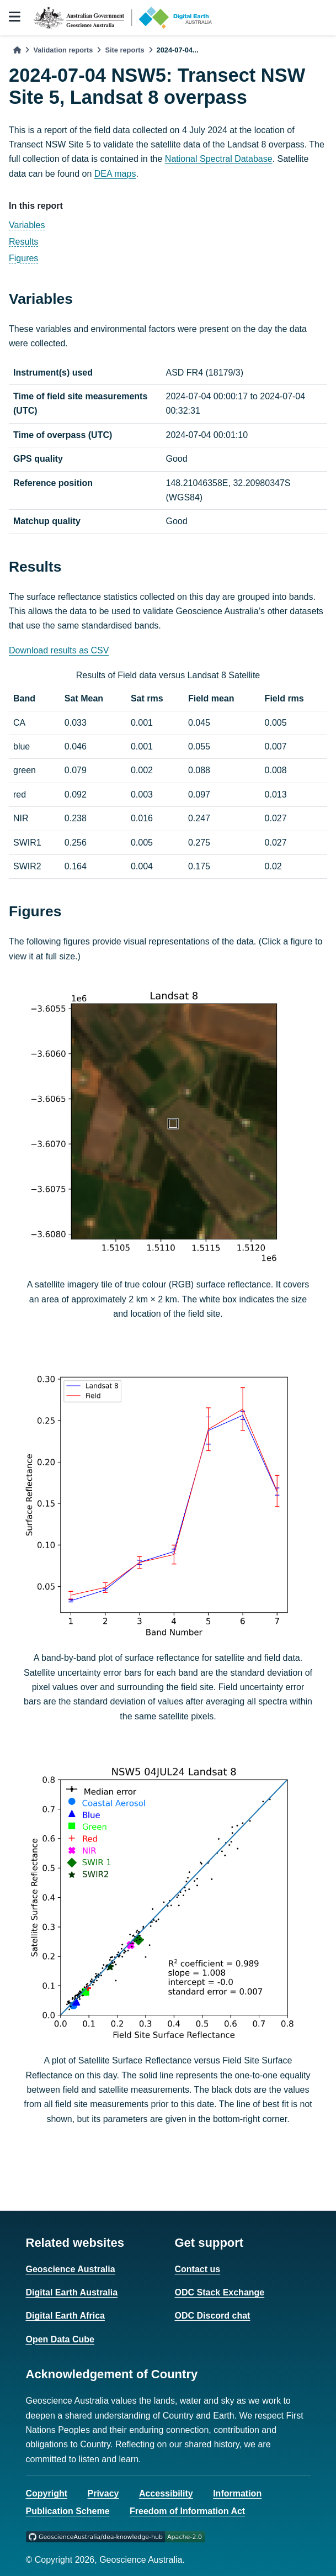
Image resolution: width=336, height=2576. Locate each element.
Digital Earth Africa (65, 2315)
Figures (23, 258)
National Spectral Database (219, 158)
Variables (27, 225)
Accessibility (166, 2493)
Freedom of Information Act (187, 2511)
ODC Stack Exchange (220, 2292)
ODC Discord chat (212, 2315)
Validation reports (63, 50)
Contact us (198, 2269)
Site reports (124, 50)
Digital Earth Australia (72, 2292)
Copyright (47, 2493)
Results (23, 241)
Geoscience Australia (70, 2269)
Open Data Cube (60, 2339)
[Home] (17, 50)
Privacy (103, 2493)
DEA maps (115, 173)
